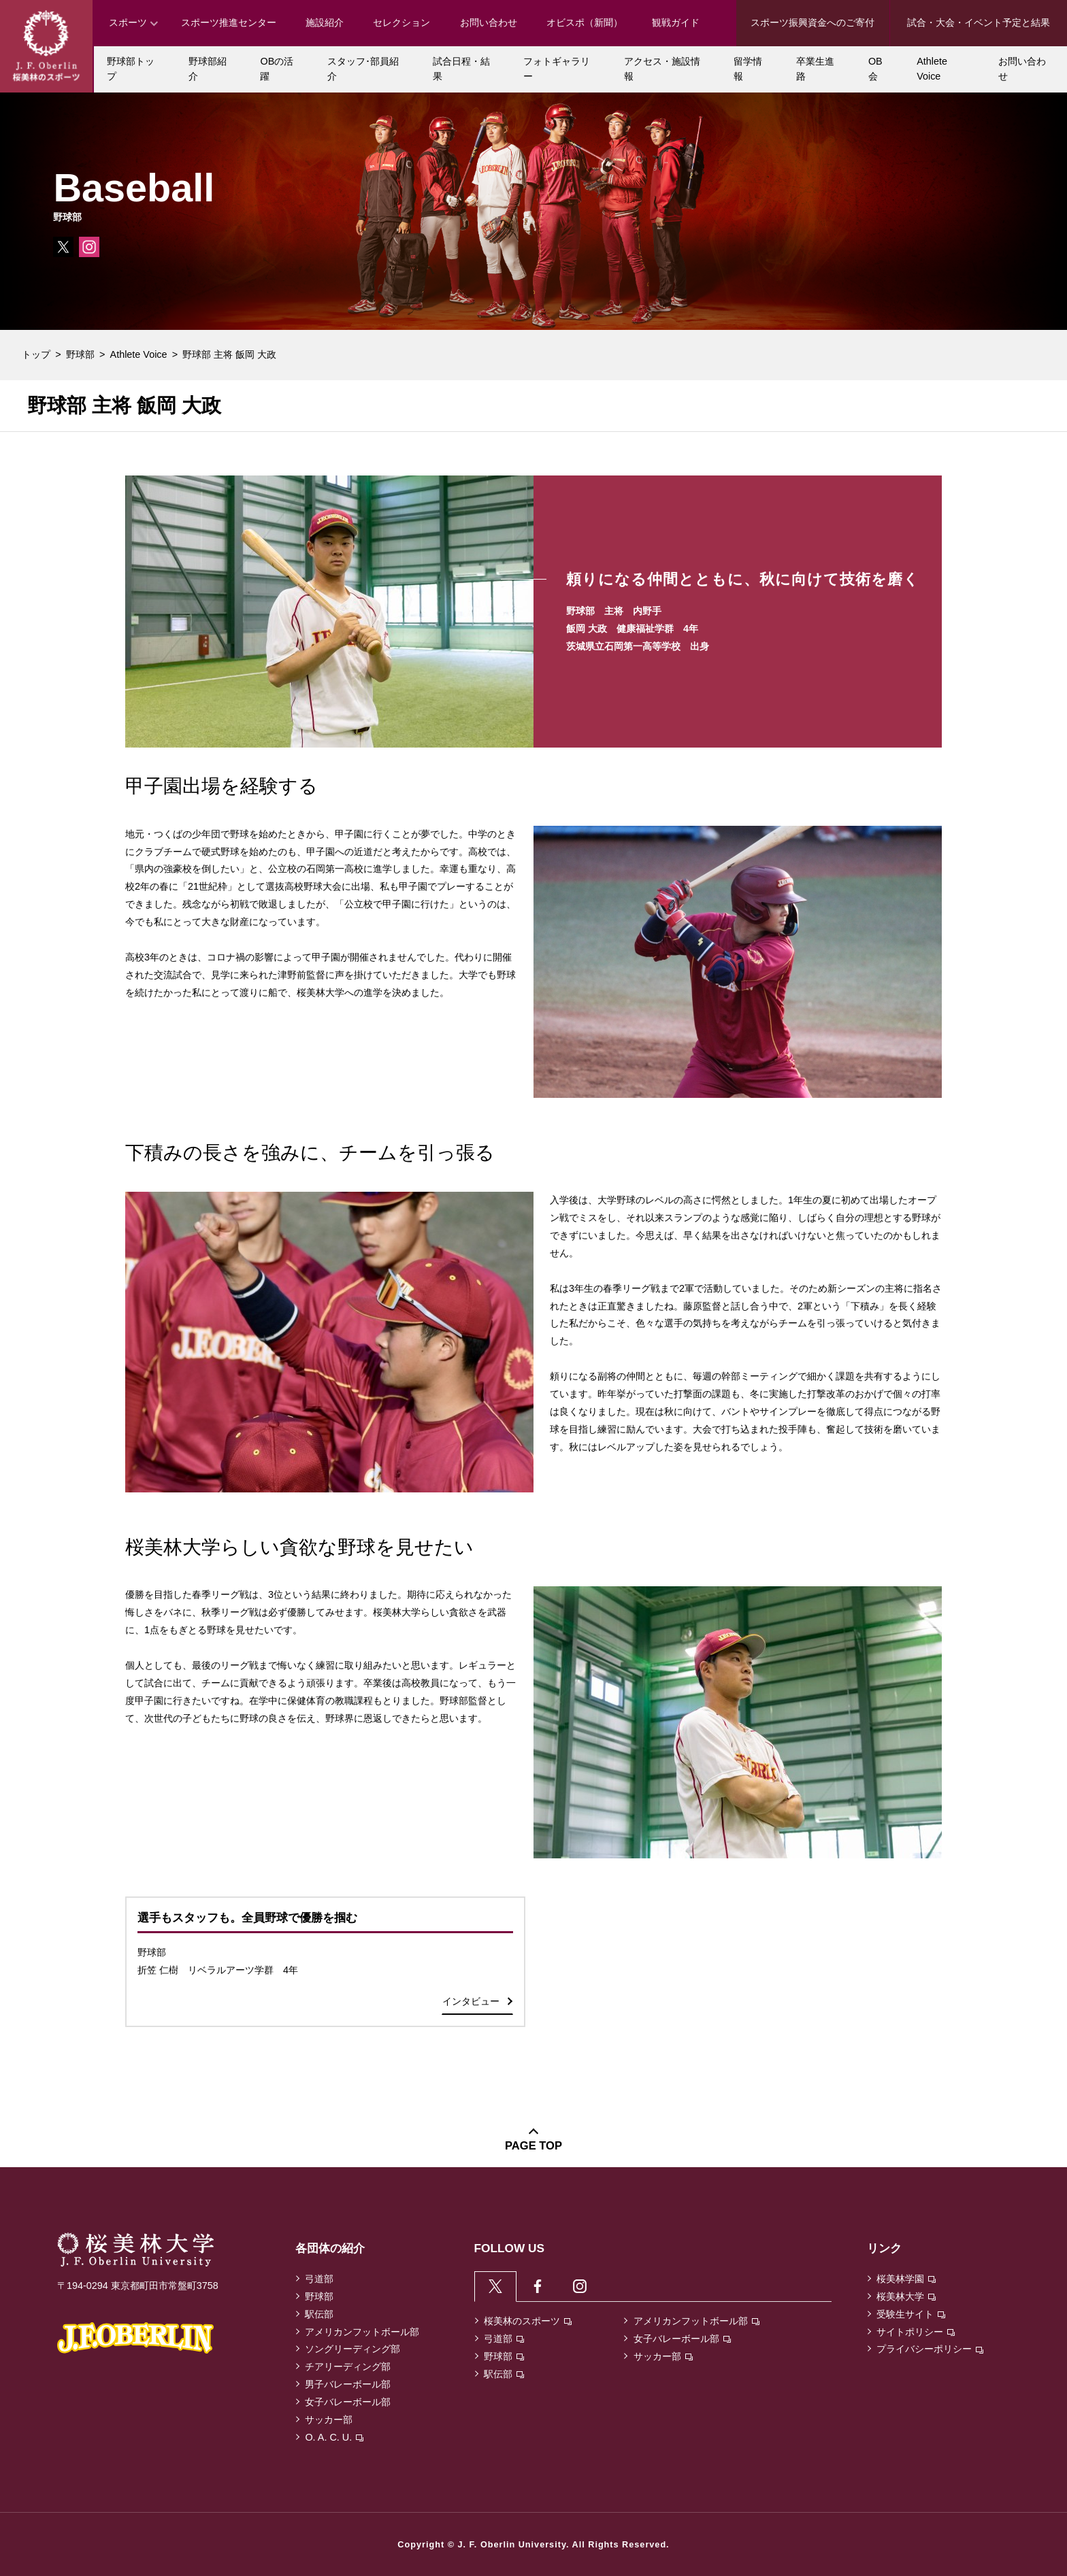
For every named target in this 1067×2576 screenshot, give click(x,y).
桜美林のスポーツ (528, 2323)
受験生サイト (910, 2314)
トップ (36, 354)
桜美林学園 (906, 2278)
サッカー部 (328, 2419)
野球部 (80, 354)
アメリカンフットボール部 (362, 2331)
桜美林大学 (906, 2296)
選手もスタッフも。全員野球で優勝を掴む (247, 1917)
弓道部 (319, 2278)
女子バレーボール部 (348, 2401)
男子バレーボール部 (348, 2384)
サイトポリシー (915, 2331)
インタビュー (470, 2001)
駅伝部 (319, 2314)
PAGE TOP (533, 2145)
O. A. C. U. (334, 2437)
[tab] (496, 2287)
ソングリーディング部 (352, 2348)
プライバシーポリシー (929, 2348)
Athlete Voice (138, 354)
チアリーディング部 (348, 2366)
